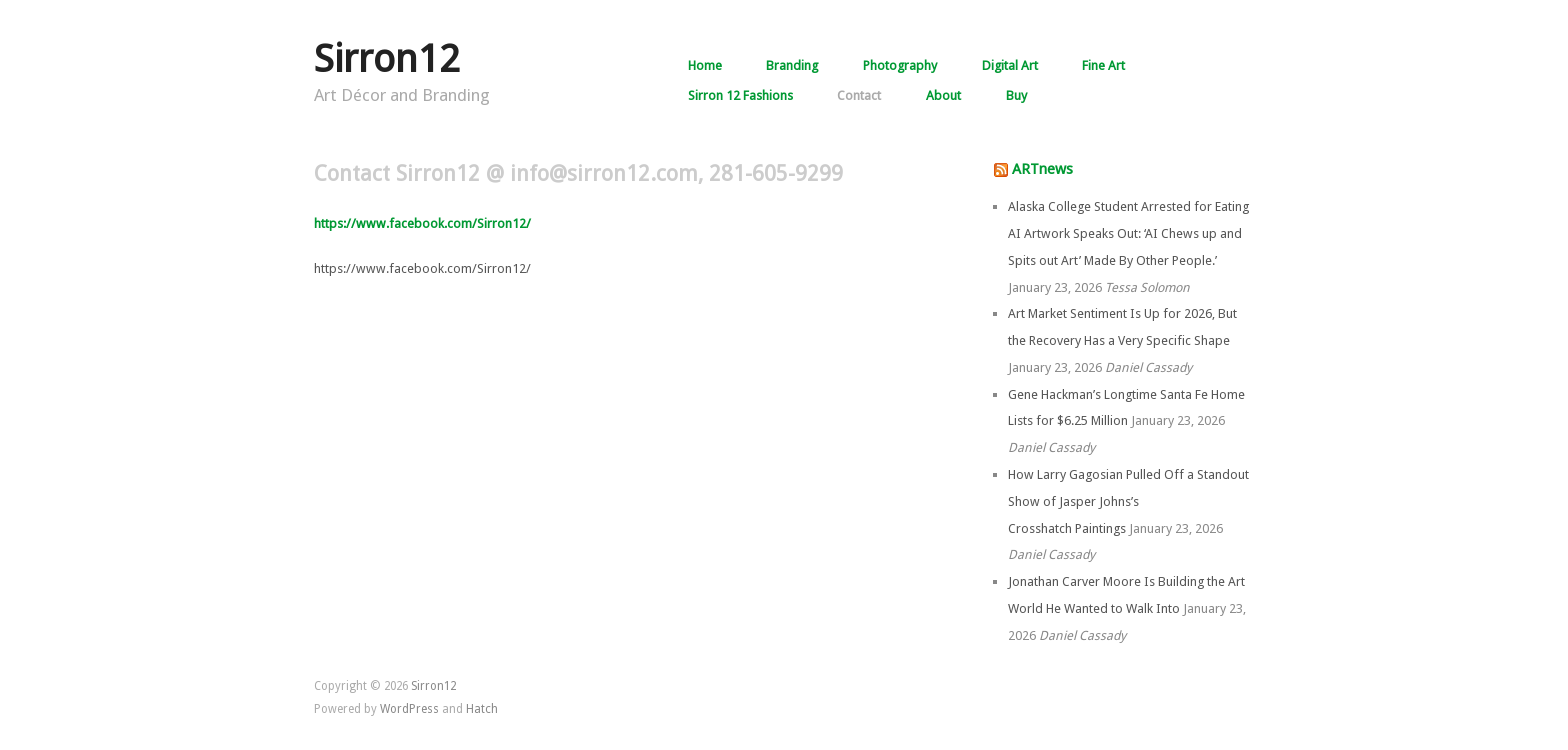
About (943, 96)
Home (705, 66)
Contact (859, 96)
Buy (1016, 96)
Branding (792, 66)
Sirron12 (387, 58)
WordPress (409, 709)
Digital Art (1010, 66)
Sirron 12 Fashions (740, 96)
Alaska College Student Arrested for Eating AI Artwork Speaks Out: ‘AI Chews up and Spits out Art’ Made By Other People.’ (1128, 233)
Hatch (482, 709)
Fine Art (1103, 66)
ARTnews (1042, 169)
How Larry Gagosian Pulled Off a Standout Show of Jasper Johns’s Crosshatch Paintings (1128, 501)
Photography (900, 66)
